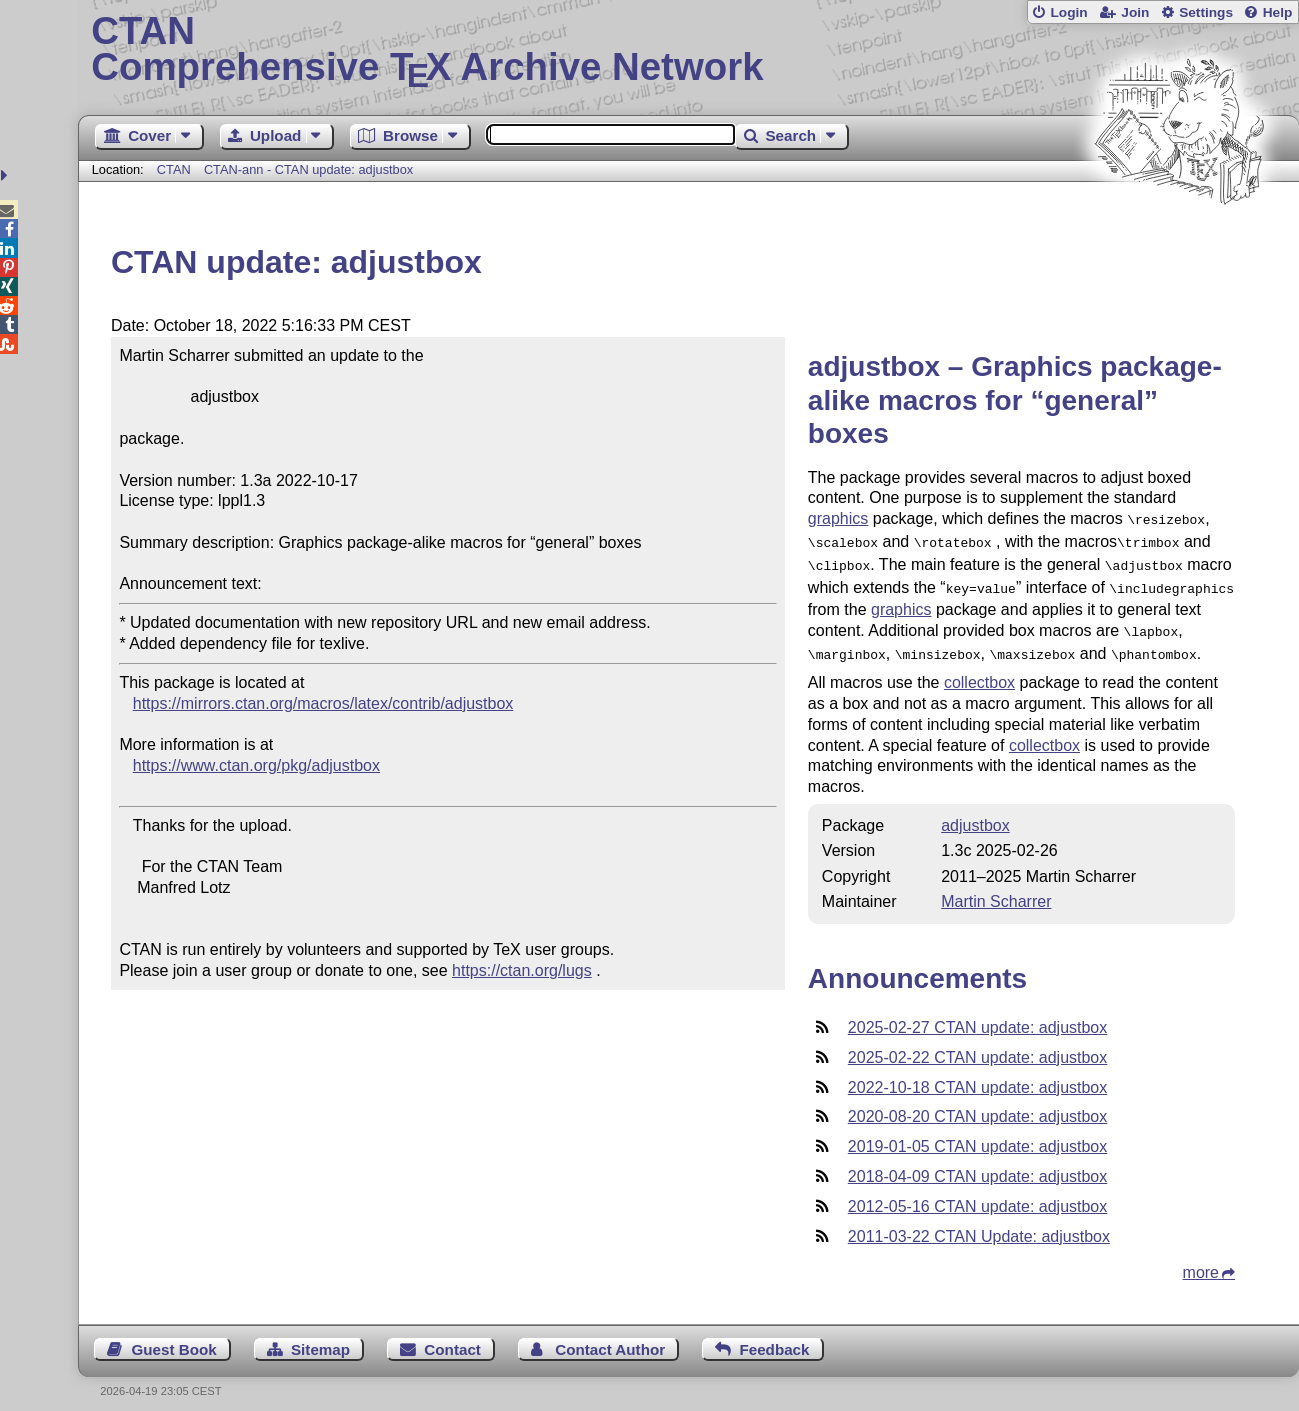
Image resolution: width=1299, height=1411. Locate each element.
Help (1278, 12)
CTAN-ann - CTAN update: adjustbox (308, 169)
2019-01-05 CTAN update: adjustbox (977, 1134)
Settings (1206, 12)
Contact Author (610, 1337)
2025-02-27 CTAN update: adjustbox (977, 1015)
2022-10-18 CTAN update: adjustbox (977, 1075)
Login (1068, 12)
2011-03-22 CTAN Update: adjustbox (979, 1224)
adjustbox (975, 813)
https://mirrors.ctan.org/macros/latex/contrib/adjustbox (323, 703)
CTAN (174, 169)
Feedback (774, 1337)
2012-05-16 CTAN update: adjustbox (977, 1194)
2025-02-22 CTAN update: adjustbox (977, 1045)
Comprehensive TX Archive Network (688, 50)
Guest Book (173, 1337)
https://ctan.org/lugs (522, 970)
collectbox (979, 670)
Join (1135, 12)
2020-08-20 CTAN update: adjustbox (977, 1104)
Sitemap (320, 1337)
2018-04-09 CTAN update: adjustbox (977, 1164)
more (1201, 1260)
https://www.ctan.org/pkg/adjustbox (256, 765)
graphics (838, 518)
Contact (452, 1337)
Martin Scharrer (996, 889)
